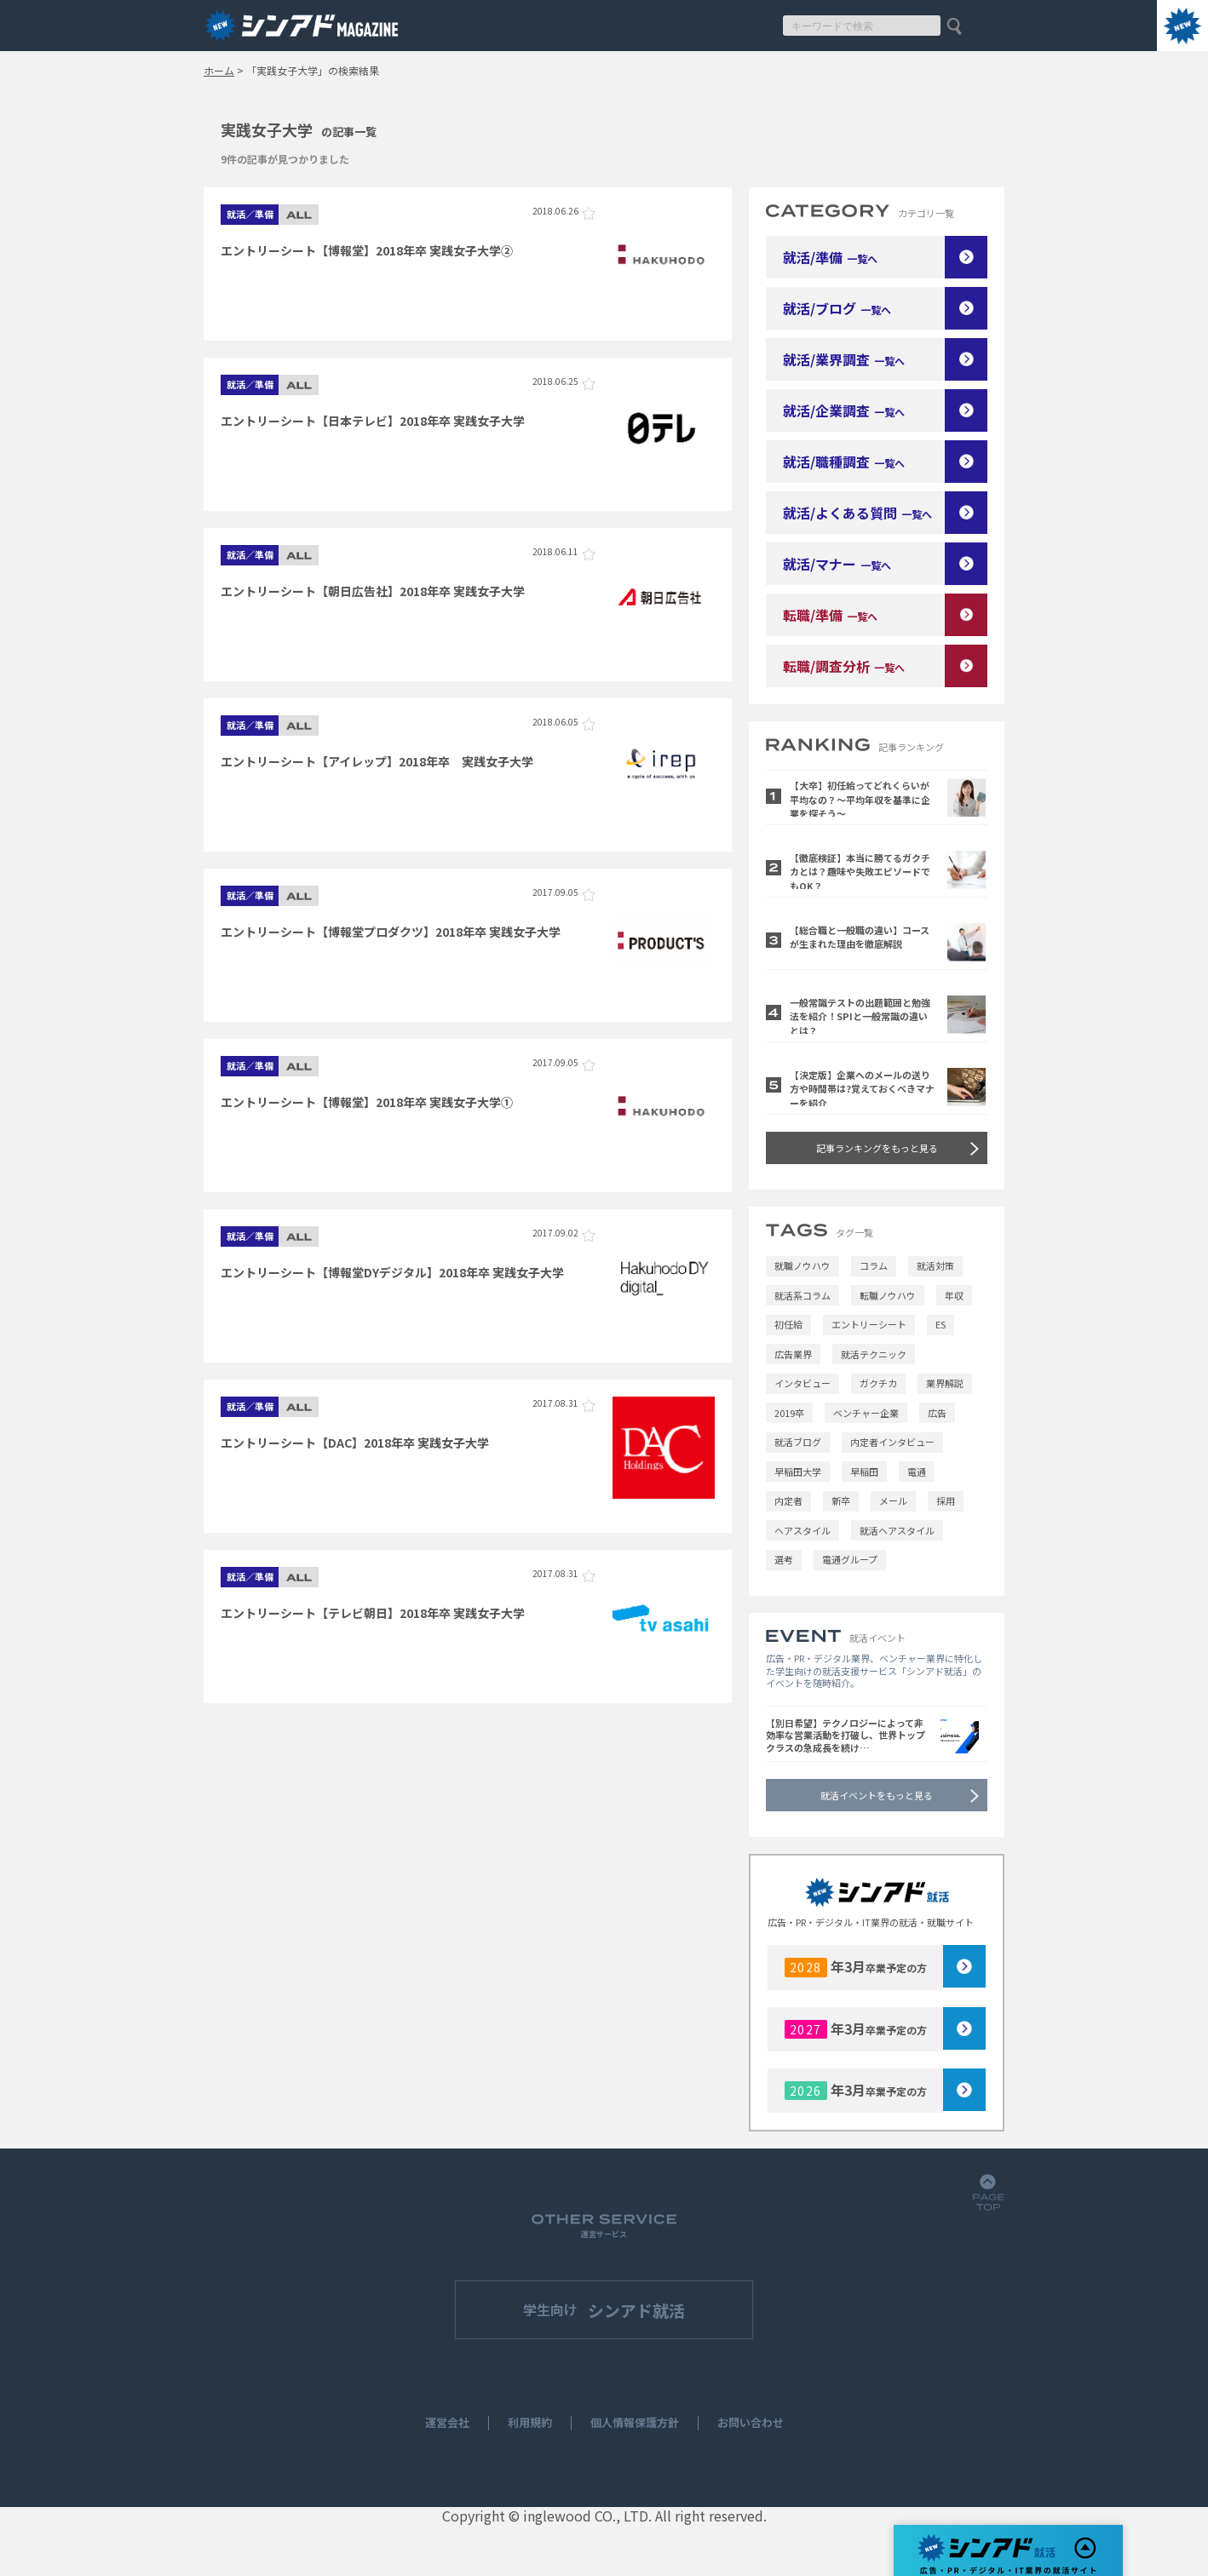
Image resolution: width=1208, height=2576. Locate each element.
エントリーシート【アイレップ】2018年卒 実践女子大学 (377, 761)
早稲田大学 (797, 1471)
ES (940, 1324)
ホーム (219, 70)
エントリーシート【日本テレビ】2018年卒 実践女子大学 (373, 420)
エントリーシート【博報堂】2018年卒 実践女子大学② (367, 250)
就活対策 (935, 1265)
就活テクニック (873, 1354)
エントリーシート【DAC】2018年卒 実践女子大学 (355, 1442)
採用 (945, 1500)
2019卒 (789, 1413)
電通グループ (849, 1559)
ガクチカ (878, 1383)
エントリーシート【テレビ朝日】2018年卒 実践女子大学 (373, 1612)
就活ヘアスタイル (897, 1530)
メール (893, 1500)
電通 (916, 1471)
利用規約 (530, 2423)
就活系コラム (802, 1295)
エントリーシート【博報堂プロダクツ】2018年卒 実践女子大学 (391, 931)
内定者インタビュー (892, 1442)
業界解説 (945, 1383)
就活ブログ (797, 1442)
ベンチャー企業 (866, 1413)
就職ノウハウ (802, 1265)
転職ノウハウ (888, 1295)
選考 (783, 1559)
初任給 (788, 1324)
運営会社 (447, 2423)
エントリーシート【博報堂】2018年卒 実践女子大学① (367, 1101)
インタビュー (802, 1383)
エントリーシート (868, 1324)
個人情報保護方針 (634, 2423)
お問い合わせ (750, 2423)
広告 (937, 1413)
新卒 (840, 1500)
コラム (874, 1265)
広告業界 (793, 1354)
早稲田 (864, 1471)
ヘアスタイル (802, 1530)
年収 (954, 1295)
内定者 (788, 1500)
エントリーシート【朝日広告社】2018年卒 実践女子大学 (373, 591)
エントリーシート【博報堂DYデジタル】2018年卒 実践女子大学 (392, 1272)
